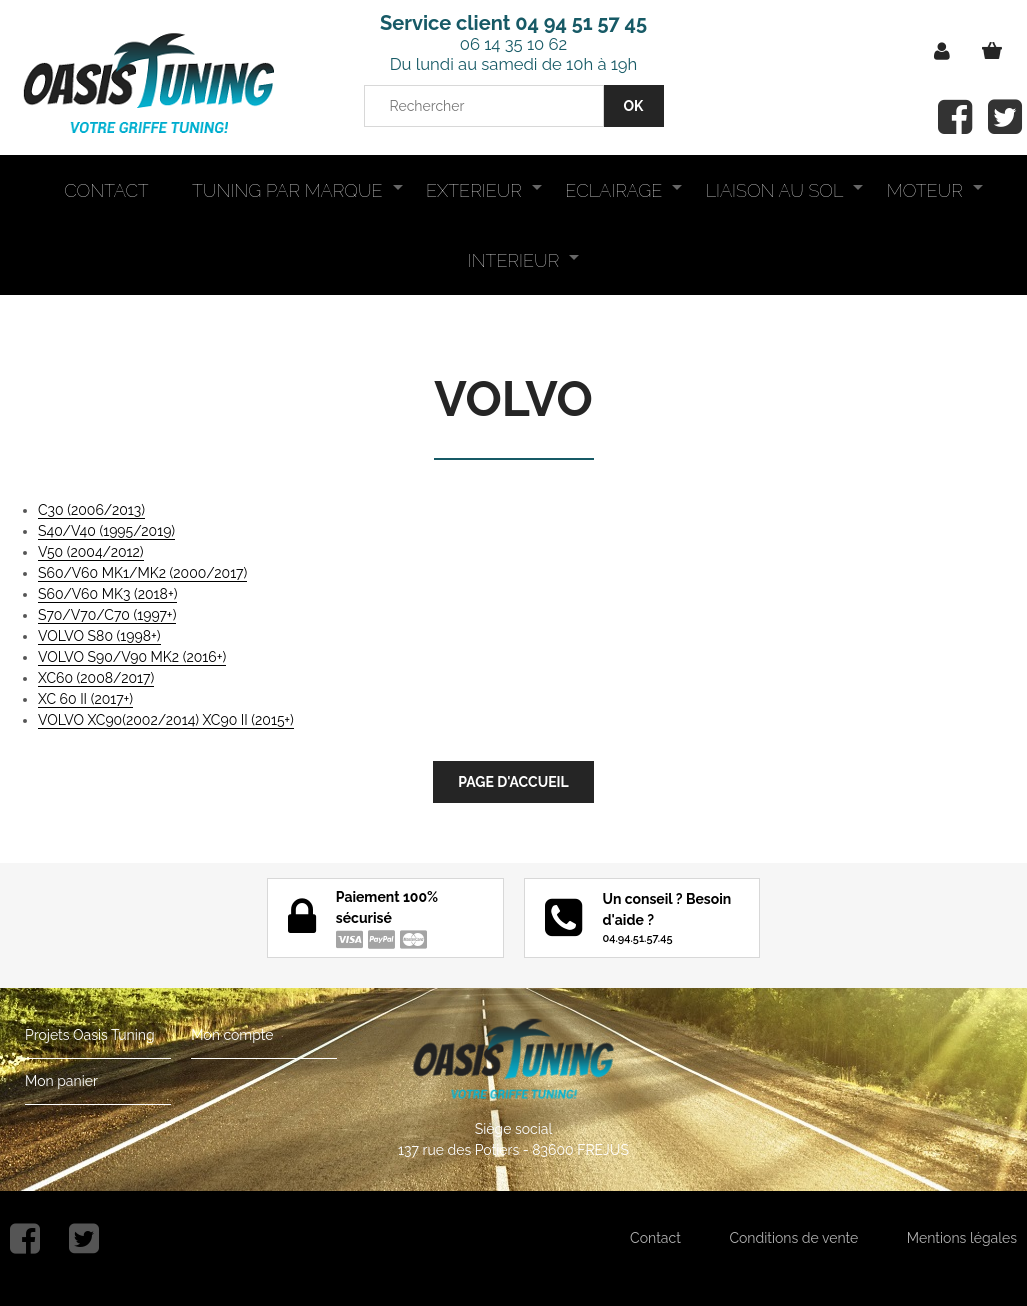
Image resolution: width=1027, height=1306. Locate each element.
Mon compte (232, 1035)
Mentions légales (962, 1238)
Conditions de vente (793, 1238)
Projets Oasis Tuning (90, 1035)
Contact (655, 1238)
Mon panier (61, 1081)
